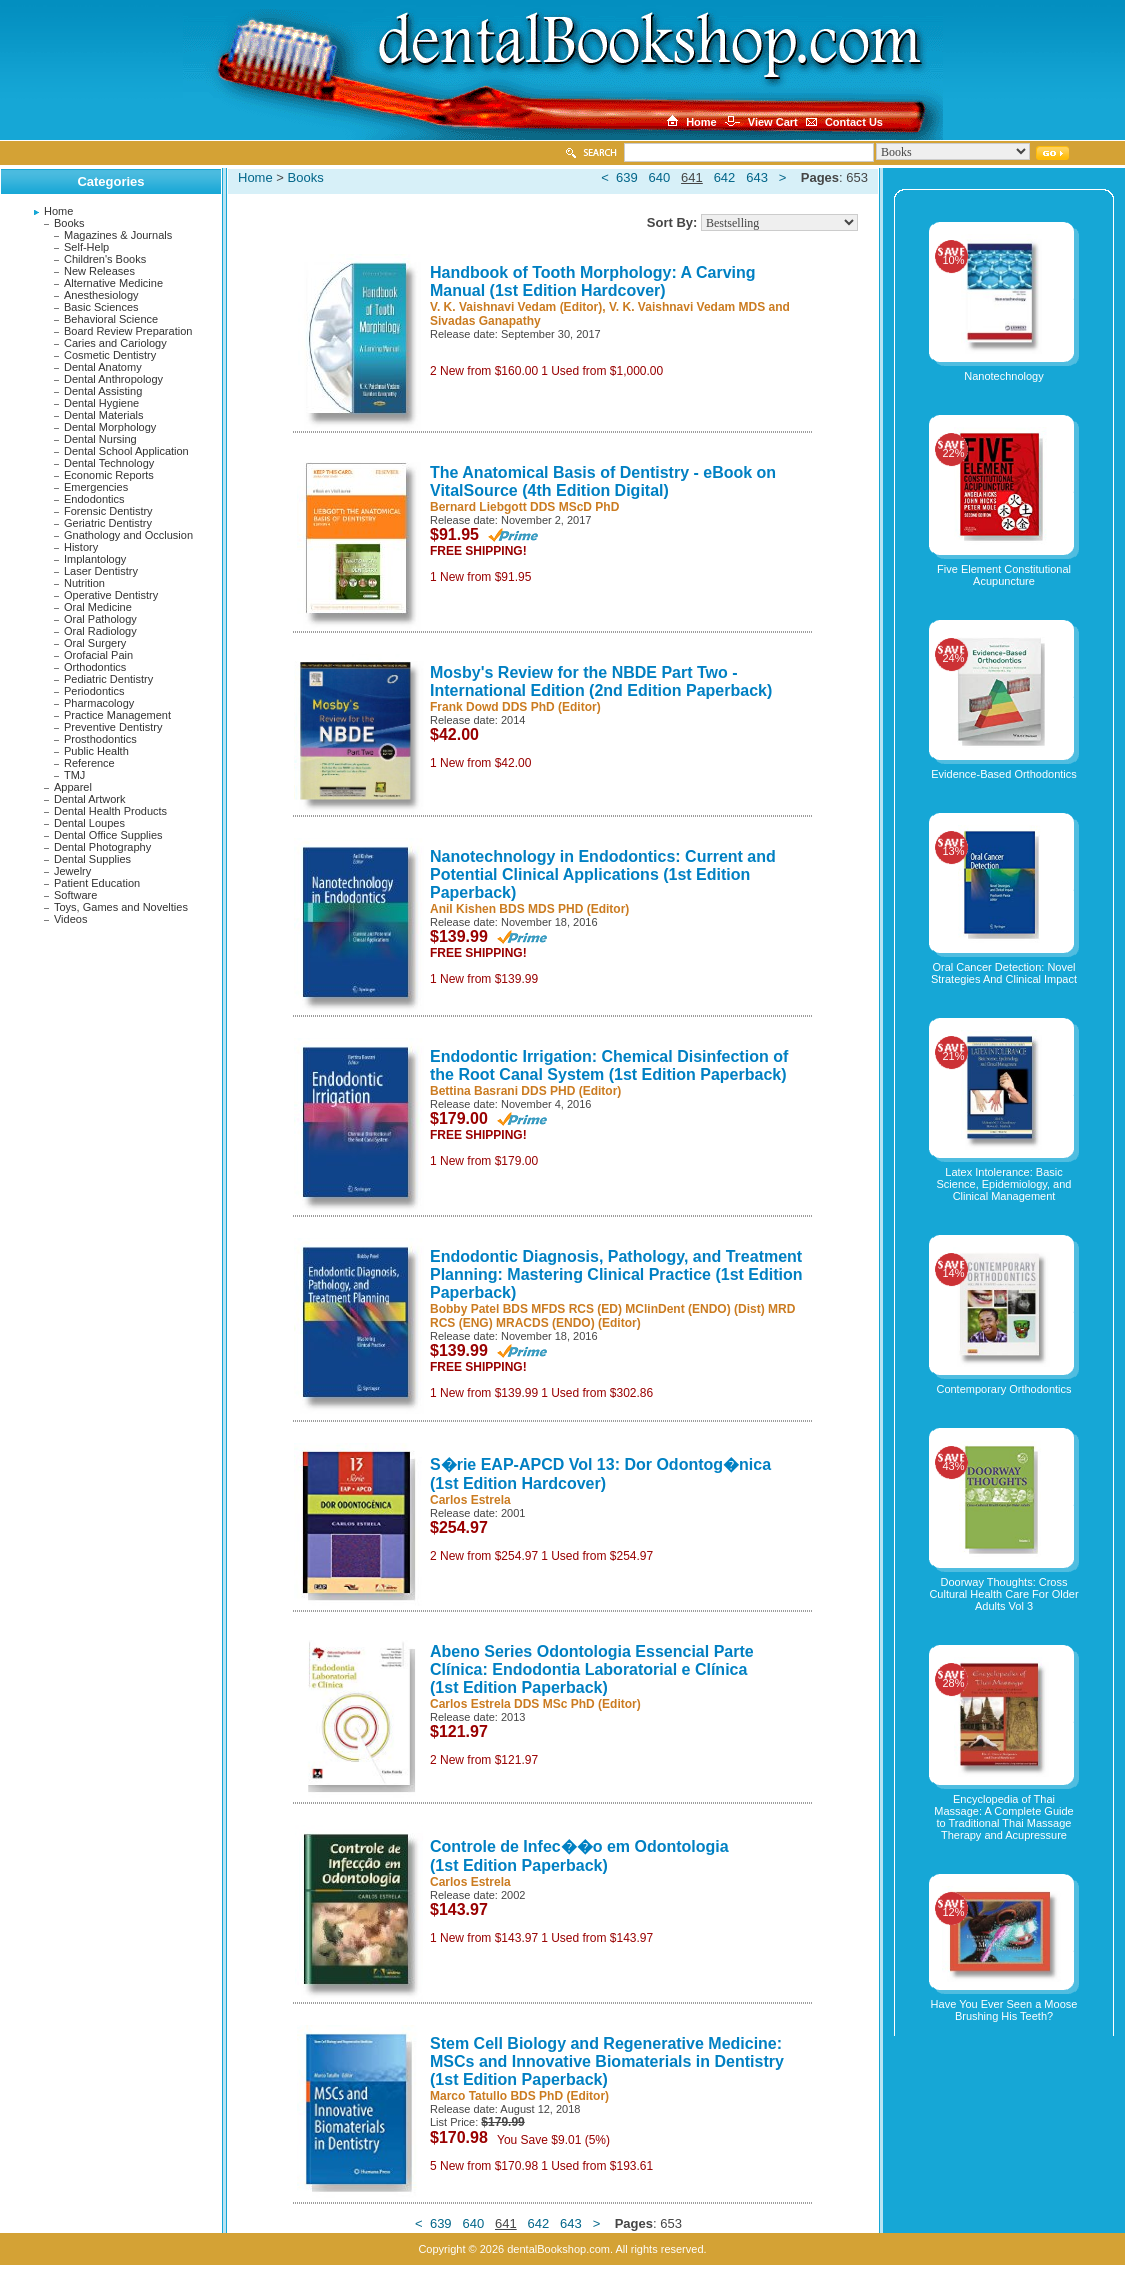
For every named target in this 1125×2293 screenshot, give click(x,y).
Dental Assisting (103, 391)
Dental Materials (103, 415)
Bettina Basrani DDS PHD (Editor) (525, 1091)
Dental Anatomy (103, 367)
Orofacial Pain (98, 655)
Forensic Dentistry (108, 511)
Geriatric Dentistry (108, 523)
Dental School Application (126, 451)
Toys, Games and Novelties (121, 907)
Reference (89, 763)
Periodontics (94, 691)
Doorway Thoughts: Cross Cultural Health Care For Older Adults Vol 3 (1003, 1594)
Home (58, 211)
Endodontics (94, 499)
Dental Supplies (92, 859)
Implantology (95, 559)
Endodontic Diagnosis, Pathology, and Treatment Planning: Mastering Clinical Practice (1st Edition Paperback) (616, 1274)
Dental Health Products (110, 811)
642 (725, 177)
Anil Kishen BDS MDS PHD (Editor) (529, 909)
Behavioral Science (111, 319)
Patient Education (97, 883)
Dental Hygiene (101, 403)
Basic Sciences (101, 307)
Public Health (96, 751)
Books (69, 223)
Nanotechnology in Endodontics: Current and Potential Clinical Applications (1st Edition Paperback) (603, 874)
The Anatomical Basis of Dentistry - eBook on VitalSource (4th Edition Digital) (603, 481)
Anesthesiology (101, 295)
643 (757, 177)
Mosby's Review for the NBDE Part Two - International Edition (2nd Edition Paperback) (601, 681)
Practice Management (117, 715)
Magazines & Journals (118, 235)
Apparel (73, 787)
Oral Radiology (100, 631)
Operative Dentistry (111, 595)
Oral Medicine (98, 607)
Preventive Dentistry (113, 727)
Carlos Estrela (470, 1500)
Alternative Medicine (113, 283)
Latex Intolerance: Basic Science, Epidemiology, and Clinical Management (1004, 1184)
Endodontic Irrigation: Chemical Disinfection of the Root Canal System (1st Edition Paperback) (609, 1065)
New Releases (99, 271)
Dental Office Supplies (108, 835)
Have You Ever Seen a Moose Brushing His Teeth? (1004, 2010)
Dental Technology (109, 463)
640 (660, 177)
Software (75, 895)
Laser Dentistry (101, 571)
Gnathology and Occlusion (128, 535)
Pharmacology (99, 703)
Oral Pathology (100, 619)
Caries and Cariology (115, 343)
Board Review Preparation (128, 331)
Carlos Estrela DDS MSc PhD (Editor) (535, 1704)
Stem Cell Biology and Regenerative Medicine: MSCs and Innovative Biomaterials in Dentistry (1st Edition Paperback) (607, 2061)
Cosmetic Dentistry (110, 355)
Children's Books (105, 259)
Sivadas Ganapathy (485, 321)
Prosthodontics (100, 739)
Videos (70, 919)
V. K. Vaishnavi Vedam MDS (687, 307)
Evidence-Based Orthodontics (1004, 774)
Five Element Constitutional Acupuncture (1004, 575)
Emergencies (96, 487)
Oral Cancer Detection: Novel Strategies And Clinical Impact (1004, 973)
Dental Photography (102, 847)
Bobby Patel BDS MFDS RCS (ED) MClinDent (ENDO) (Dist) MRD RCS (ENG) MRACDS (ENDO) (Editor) (612, 1316)
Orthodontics (95, 667)
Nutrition (84, 583)
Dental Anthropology (113, 379)
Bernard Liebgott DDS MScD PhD (524, 507)
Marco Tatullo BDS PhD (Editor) (519, 2096)
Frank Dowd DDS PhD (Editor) (515, 707)
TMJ (74, 775)
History (81, 547)
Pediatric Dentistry (108, 679)
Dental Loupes (89, 823)
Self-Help (86, 247)
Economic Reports (109, 475)
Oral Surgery (95, 643)
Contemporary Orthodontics (1003, 1389)
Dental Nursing (100, 439)
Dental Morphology (110, 427)
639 (627, 177)
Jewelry (72, 871)
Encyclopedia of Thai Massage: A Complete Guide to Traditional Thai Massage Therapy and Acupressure (1003, 1817)
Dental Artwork (90, 799)
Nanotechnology (1004, 376)
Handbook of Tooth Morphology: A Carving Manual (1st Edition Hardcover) (593, 281)
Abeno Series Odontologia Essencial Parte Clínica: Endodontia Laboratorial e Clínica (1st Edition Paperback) (592, 1669)
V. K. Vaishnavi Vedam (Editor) (516, 307)
